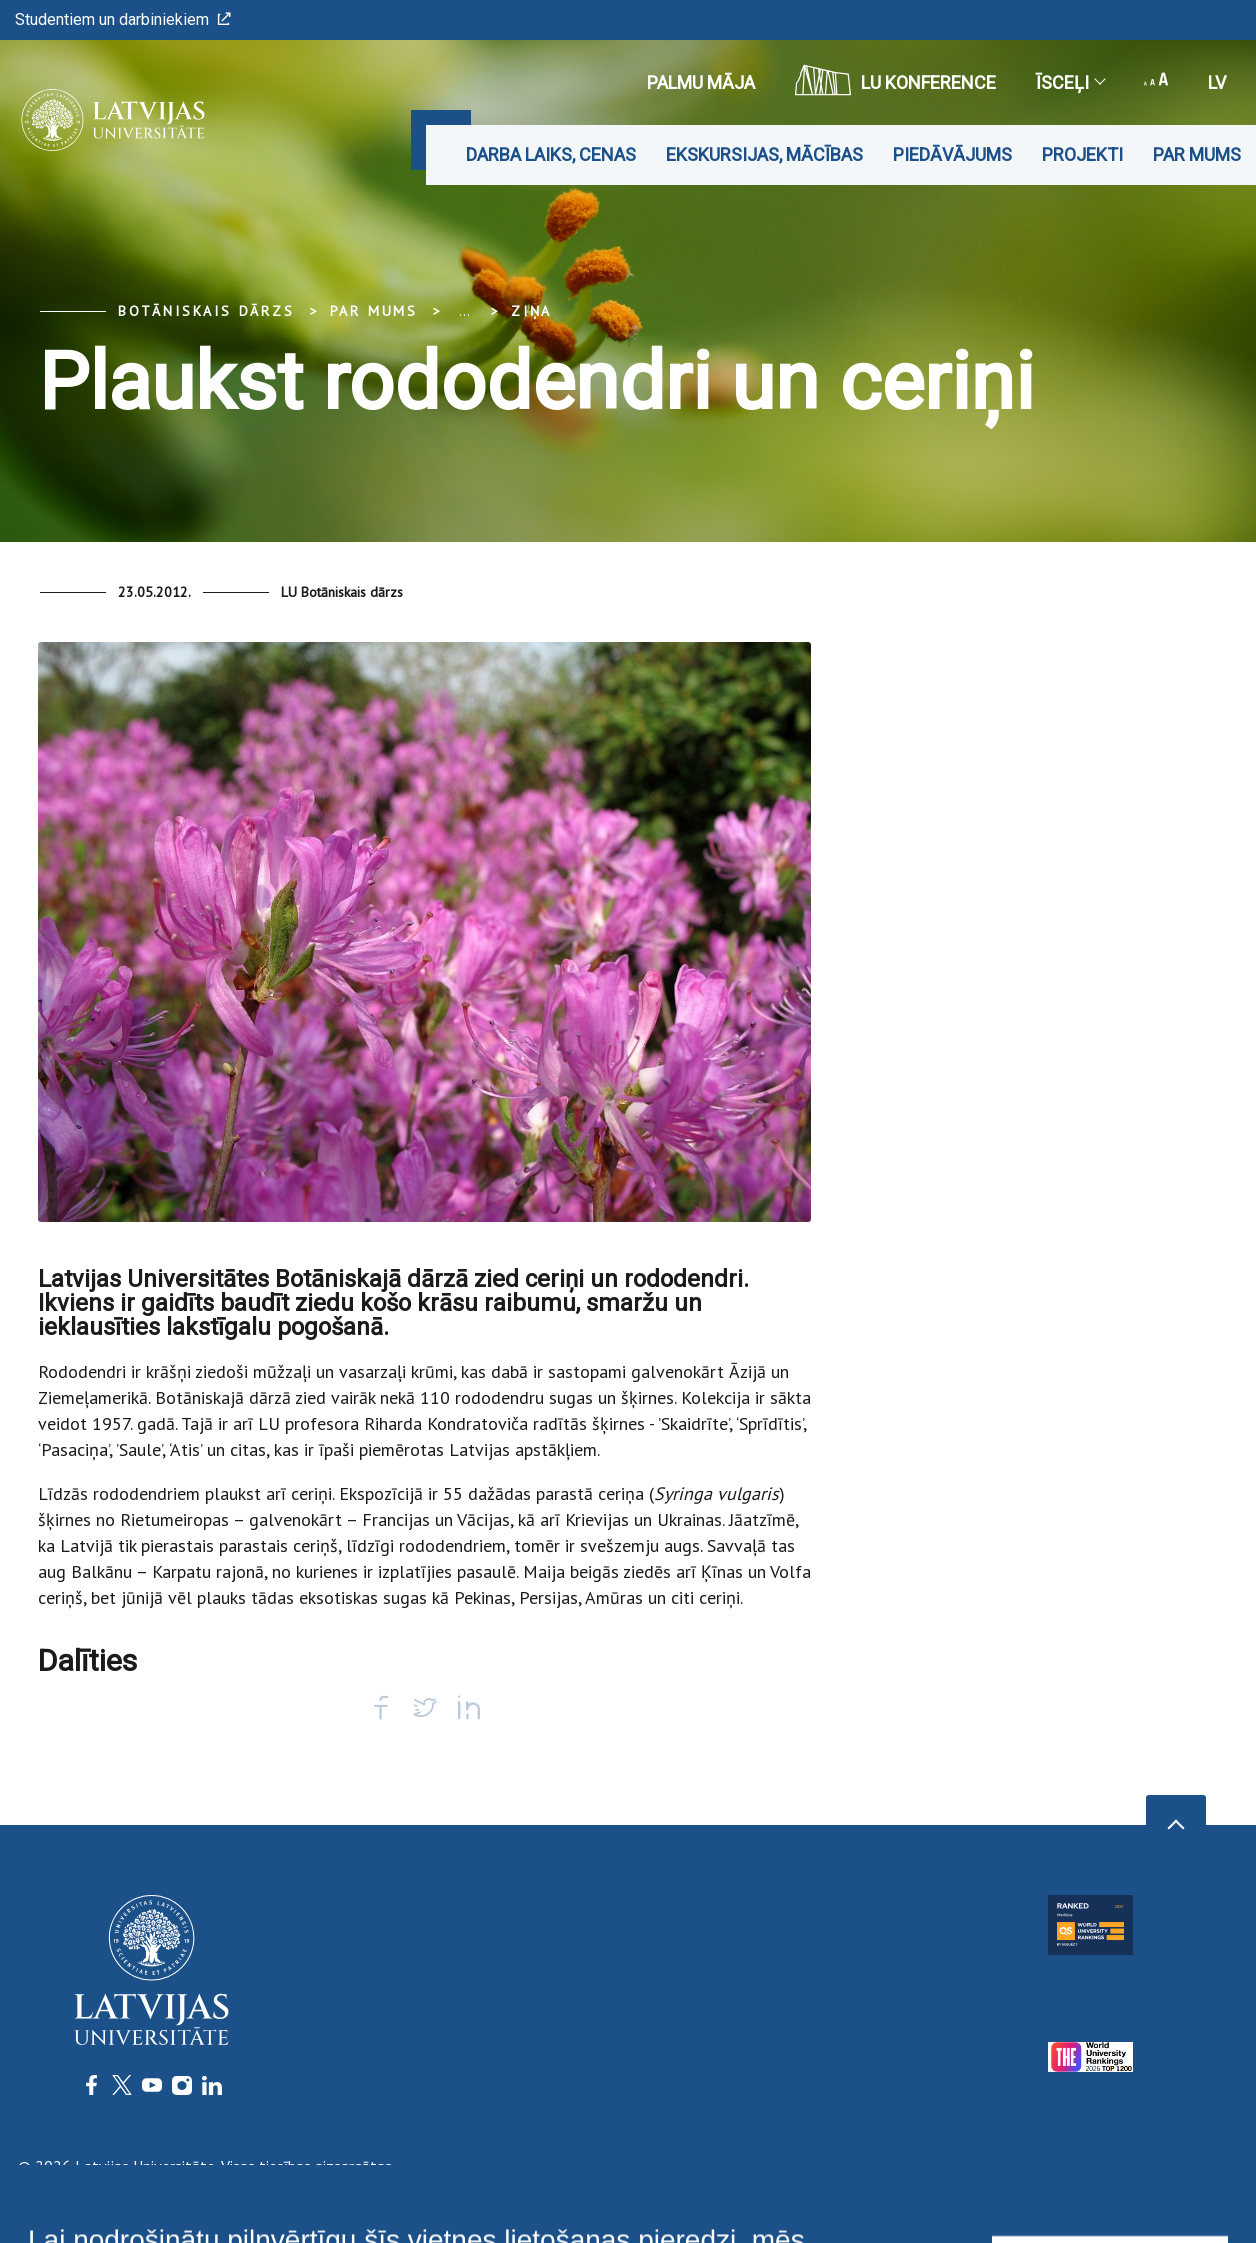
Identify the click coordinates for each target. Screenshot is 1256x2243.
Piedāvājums (952, 154)
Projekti (1082, 154)
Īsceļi (1070, 82)
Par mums (1197, 154)
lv (1217, 82)
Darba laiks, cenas (551, 154)
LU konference (895, 80)
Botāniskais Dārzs (206, 311)
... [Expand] (464, 311)
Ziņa (531, 311)
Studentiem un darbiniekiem (123, 19)
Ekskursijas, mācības (764, 154)
